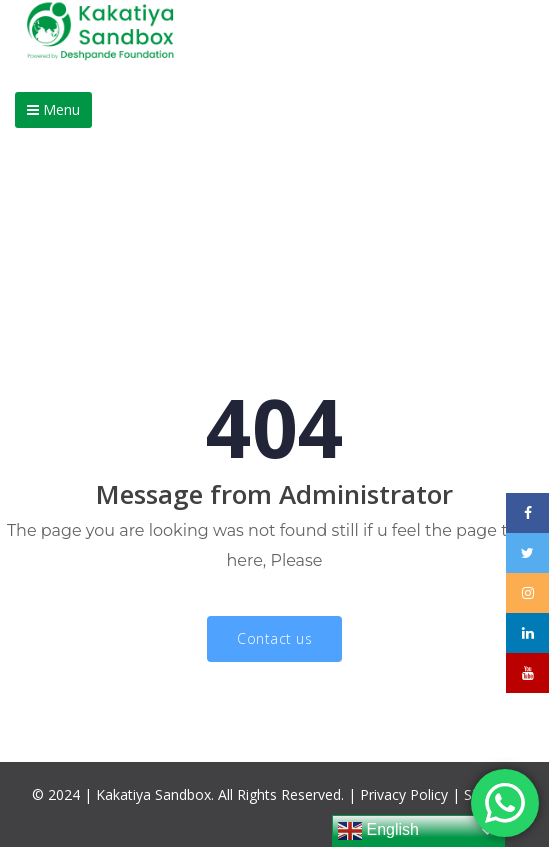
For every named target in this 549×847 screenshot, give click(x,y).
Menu (53, 109)
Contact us (274, 638)
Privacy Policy (404, 794)
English (378, 831)
